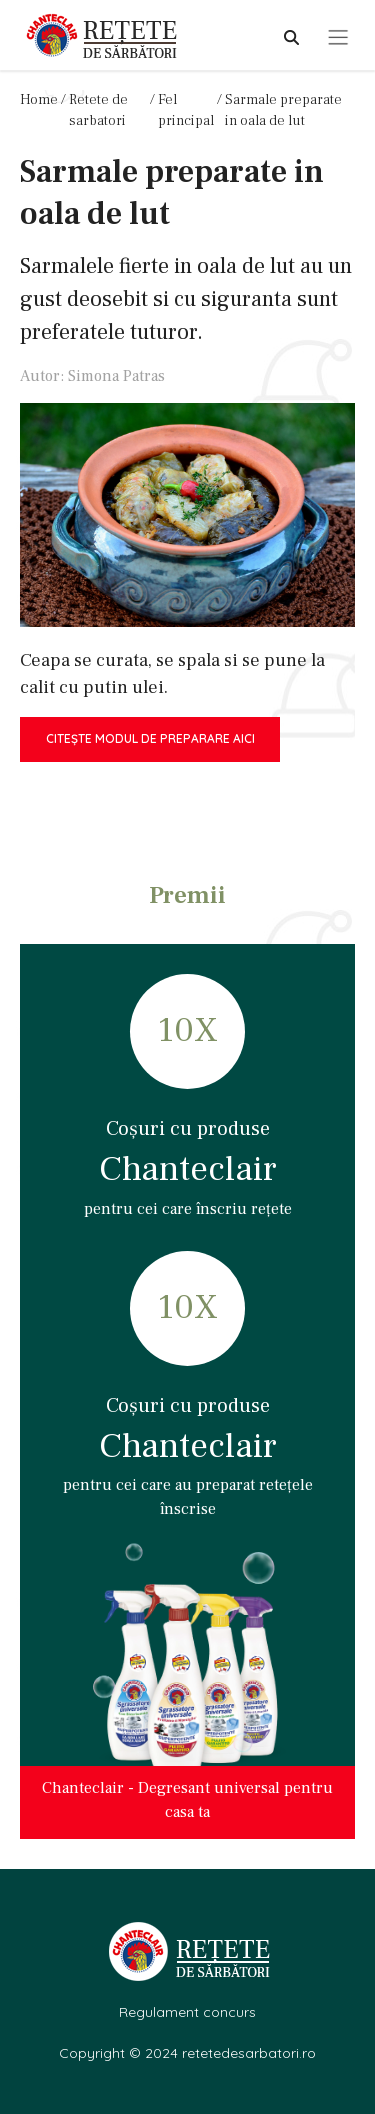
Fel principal (186, 110)
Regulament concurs (187, 2012)
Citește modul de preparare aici (150, 738)
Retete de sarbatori (98, 110)
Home (39, 100)
